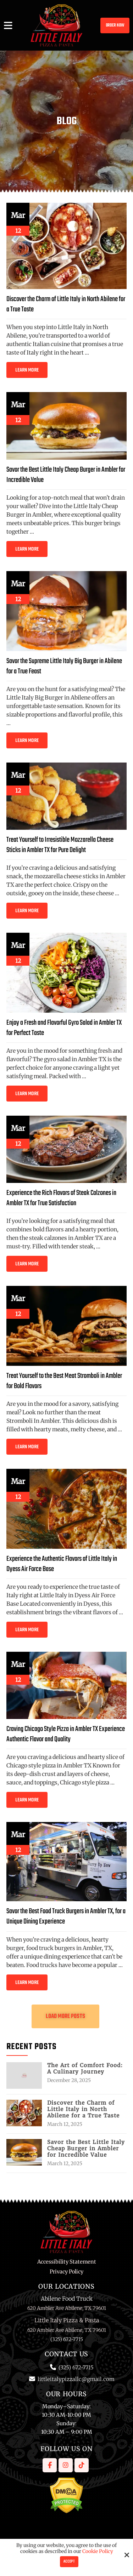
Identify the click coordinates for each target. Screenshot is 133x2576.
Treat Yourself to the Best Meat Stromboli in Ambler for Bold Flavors (64, 1381)
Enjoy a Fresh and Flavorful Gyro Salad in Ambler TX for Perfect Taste (64, 1028)
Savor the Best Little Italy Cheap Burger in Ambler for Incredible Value (65, 475)
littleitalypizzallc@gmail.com (76, 2379)
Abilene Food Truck (67, 2298)
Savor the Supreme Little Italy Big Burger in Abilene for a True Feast (64, 666)
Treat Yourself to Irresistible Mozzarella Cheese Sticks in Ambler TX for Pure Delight (59, 845)
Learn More (27, 370)
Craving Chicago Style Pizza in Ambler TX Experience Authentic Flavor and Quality (65, 1734)
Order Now (115, 25)
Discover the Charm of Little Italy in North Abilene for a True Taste (65, 304)
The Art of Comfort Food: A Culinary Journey (85, 2068)
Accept (69, 2562)
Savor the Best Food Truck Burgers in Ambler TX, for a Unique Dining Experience (66, 1916)
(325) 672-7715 (76, 2367)
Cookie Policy (97, 2551)
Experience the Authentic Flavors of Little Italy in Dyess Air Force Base (61, 1564)
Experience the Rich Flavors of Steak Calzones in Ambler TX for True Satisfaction (61, 1198)
